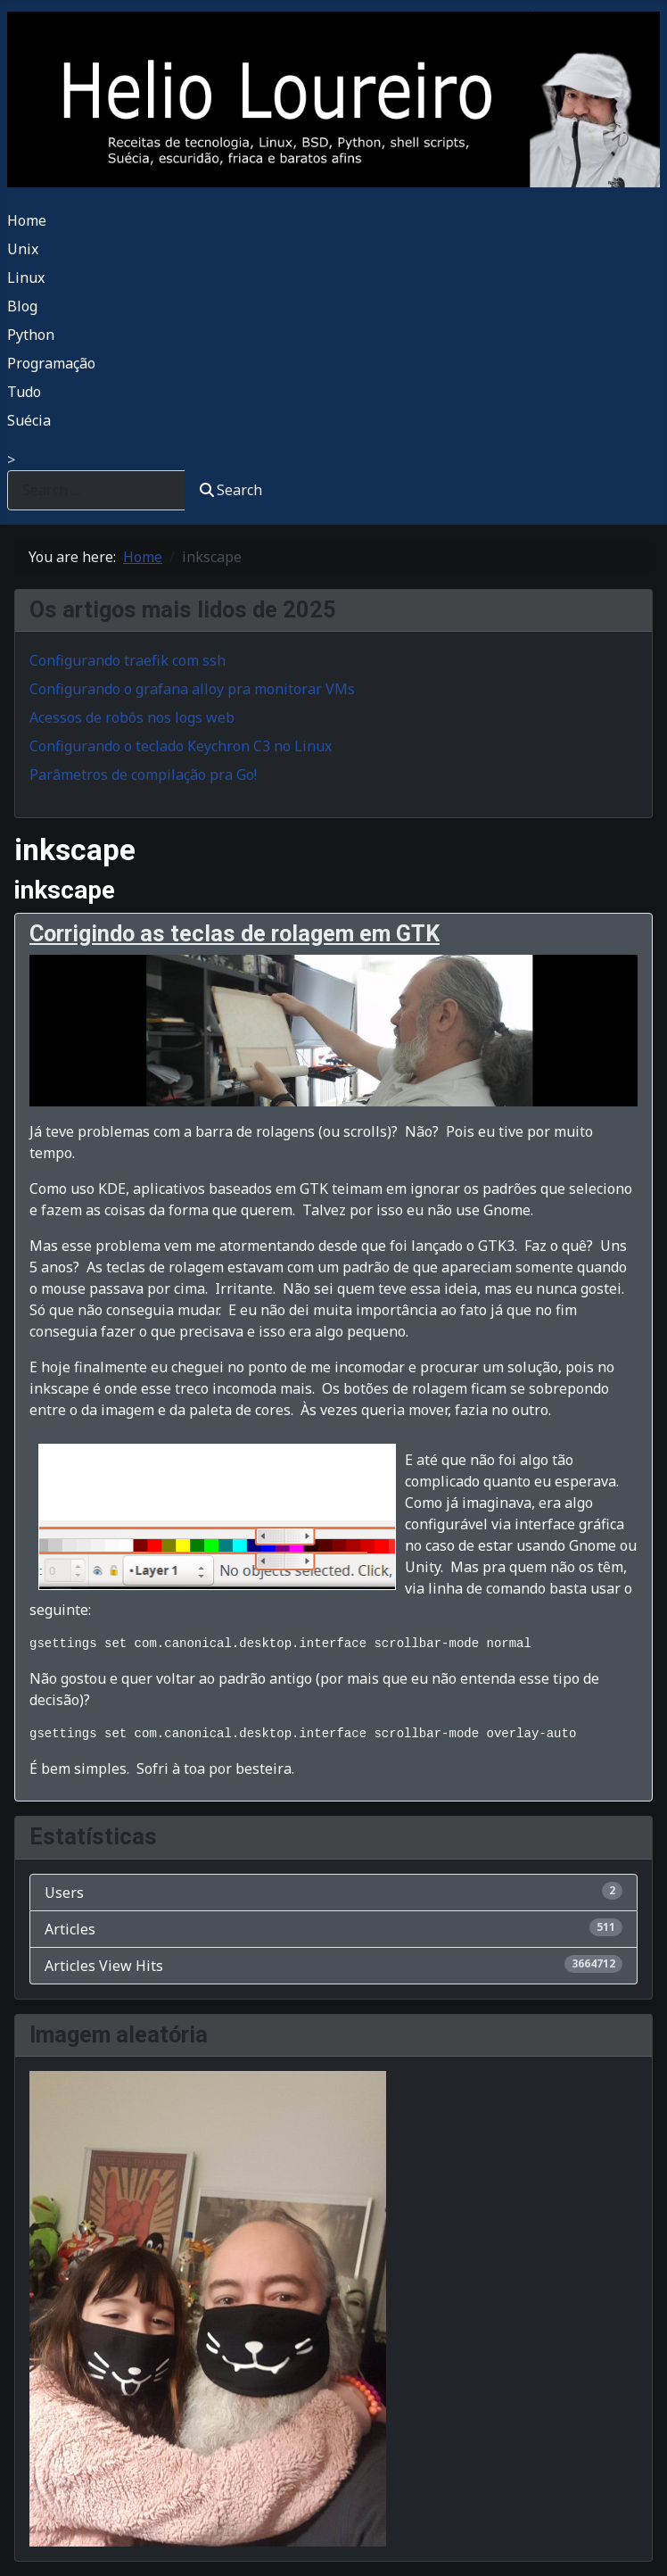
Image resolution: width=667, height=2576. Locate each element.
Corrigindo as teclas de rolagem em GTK (234, 934)
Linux (26, 277)
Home (26, 220)
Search (231, 490)
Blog (22, 306)
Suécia (29, 420)
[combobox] (96, 490)
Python (30, 334)
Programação (51, 363)
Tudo (24, 392)
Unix (22, 249)
